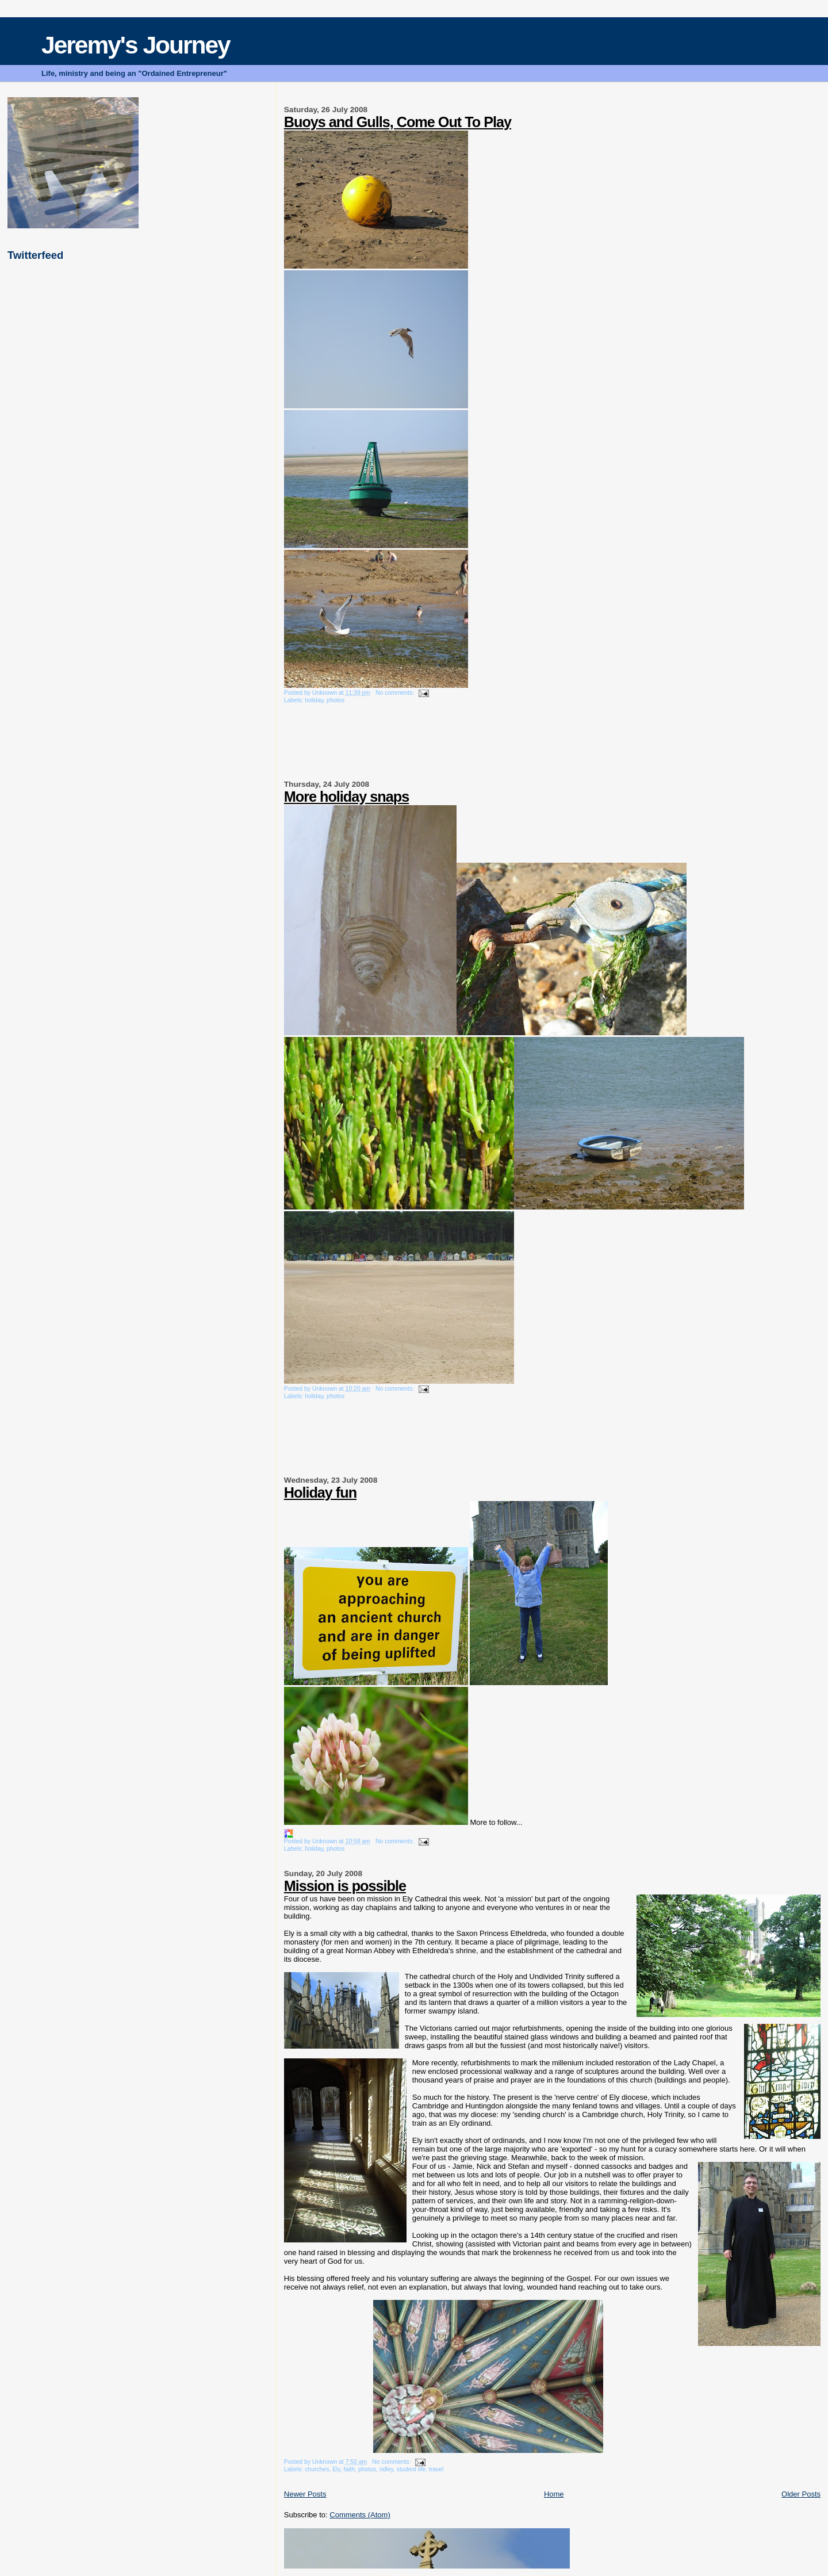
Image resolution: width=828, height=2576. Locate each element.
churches (317, 2469)
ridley (386, 2469)
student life (411, 2469)
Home (554, 2494)
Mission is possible (345, 1886)
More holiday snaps (346, 797)
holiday (314, 700)
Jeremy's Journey (135, 45)
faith (349, 2469)
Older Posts (801, 2494)
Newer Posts (305, 2494)
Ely (336, 2469)
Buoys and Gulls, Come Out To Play (397, 122)
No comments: (395, 693)
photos (335, 700)
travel (436, 2469)
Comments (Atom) (359, 2514)
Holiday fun (320, 1492)
